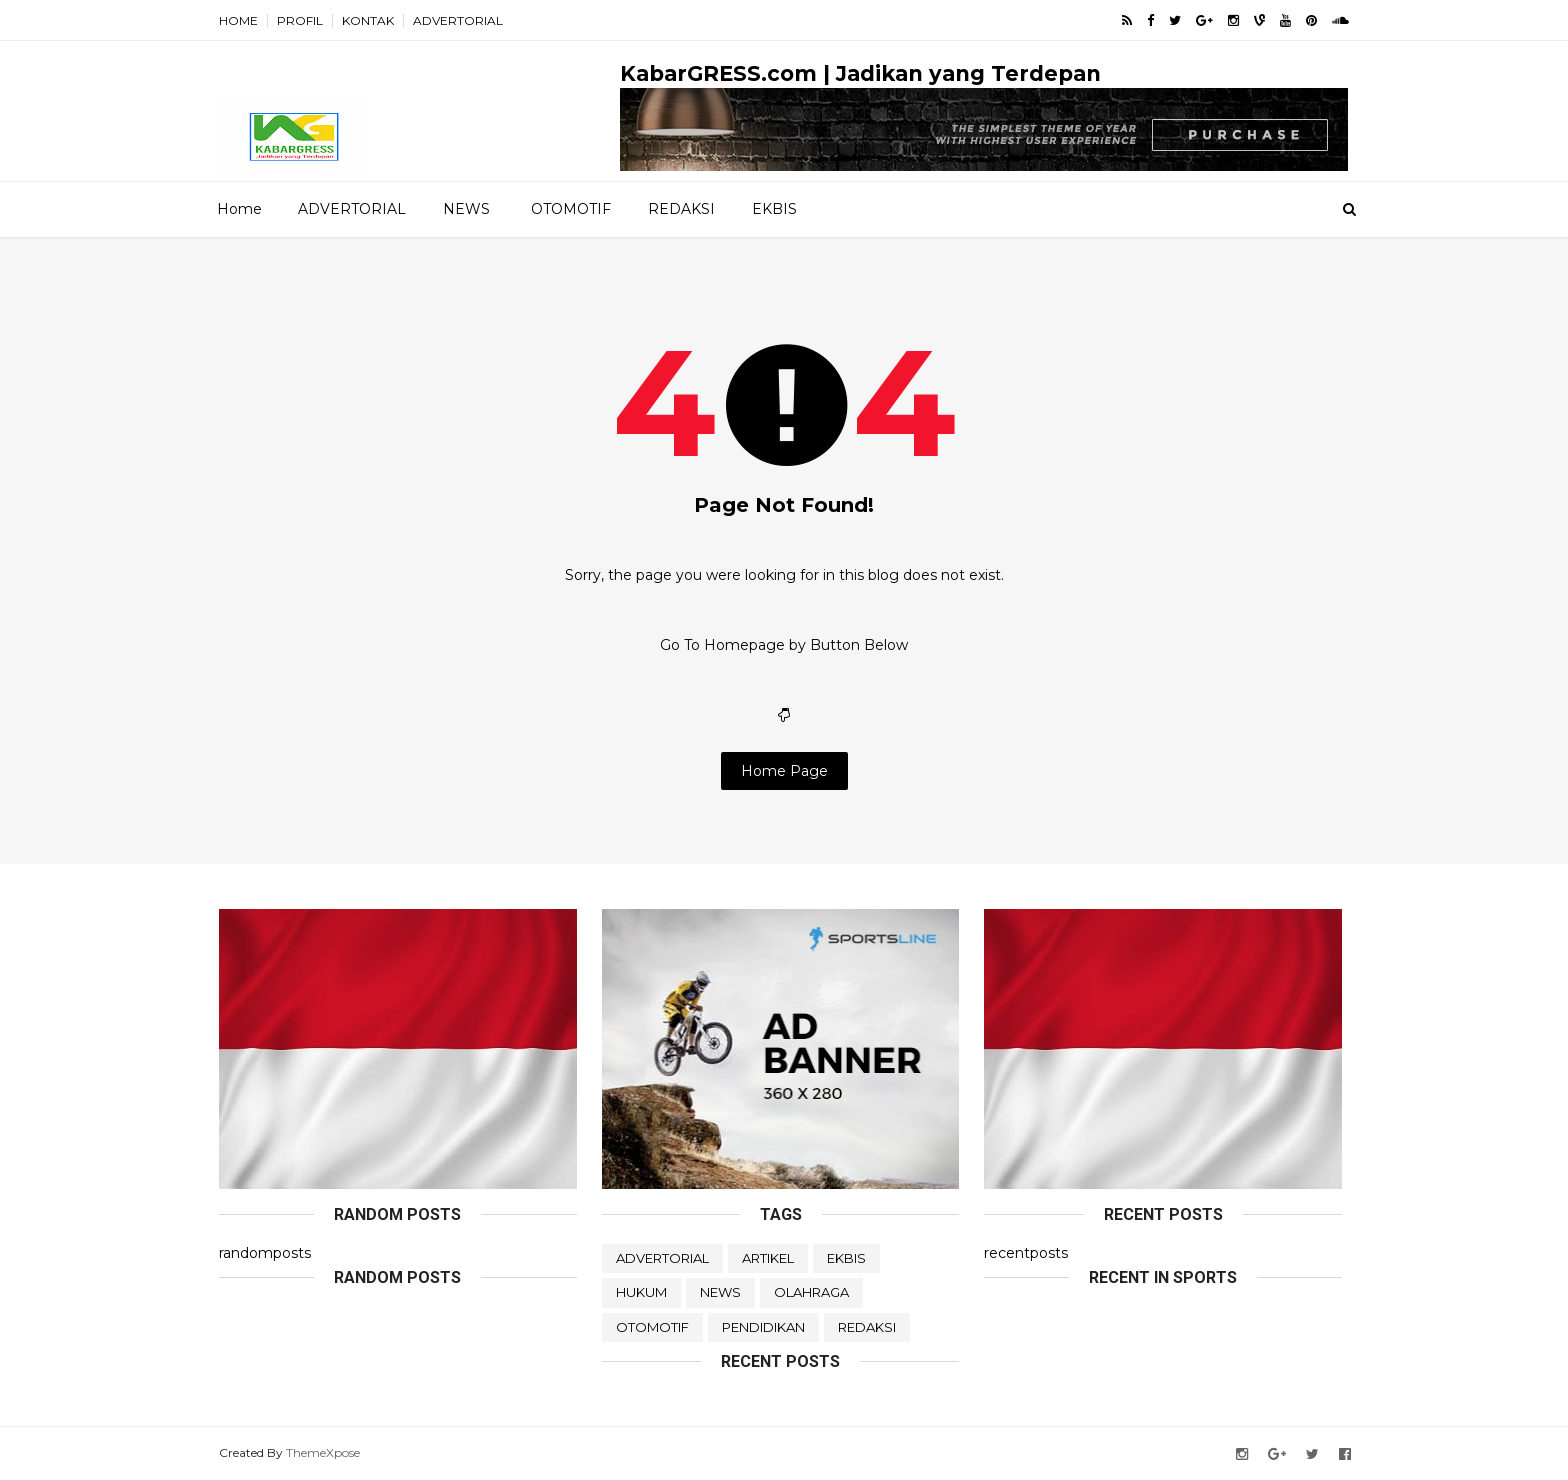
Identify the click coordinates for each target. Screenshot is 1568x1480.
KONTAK (368, 20)
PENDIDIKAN (763, 1327)
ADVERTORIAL (458, 20)
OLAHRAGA (811, 1292)
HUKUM (641, 1292)
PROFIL (300, 20)
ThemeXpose (323, 1452)
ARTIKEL (768, 1258)
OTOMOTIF (571, 209)
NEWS (466, 209)
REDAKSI (681, 209)
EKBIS (774, 209)
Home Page (784, 771)
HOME (238, 20)
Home (239, 209)
